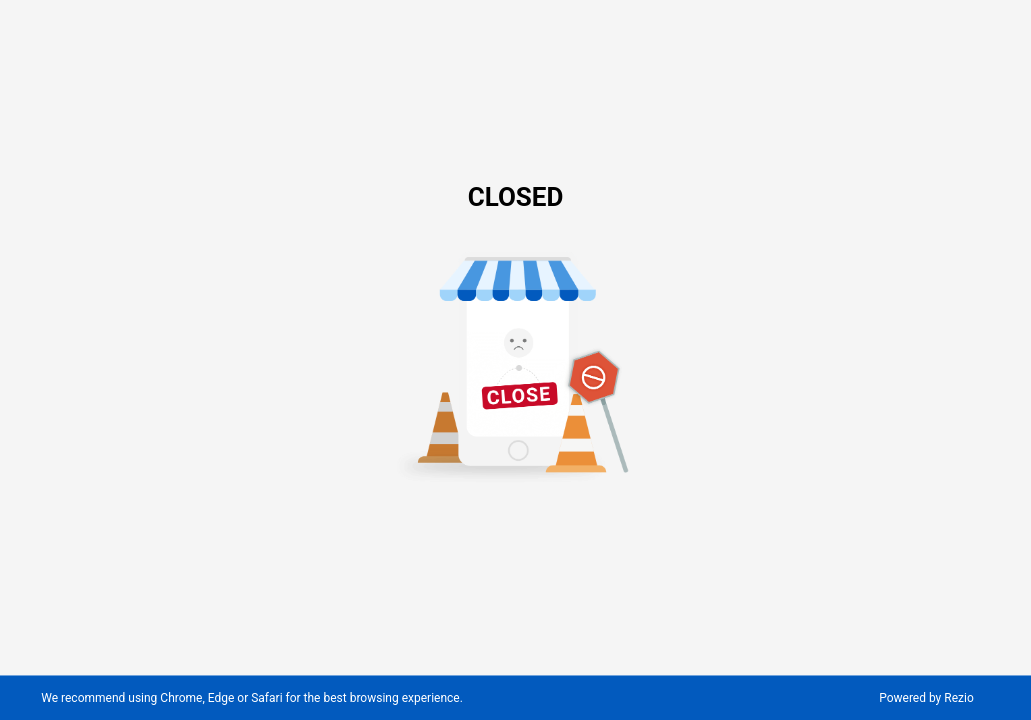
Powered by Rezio (926, 698)
